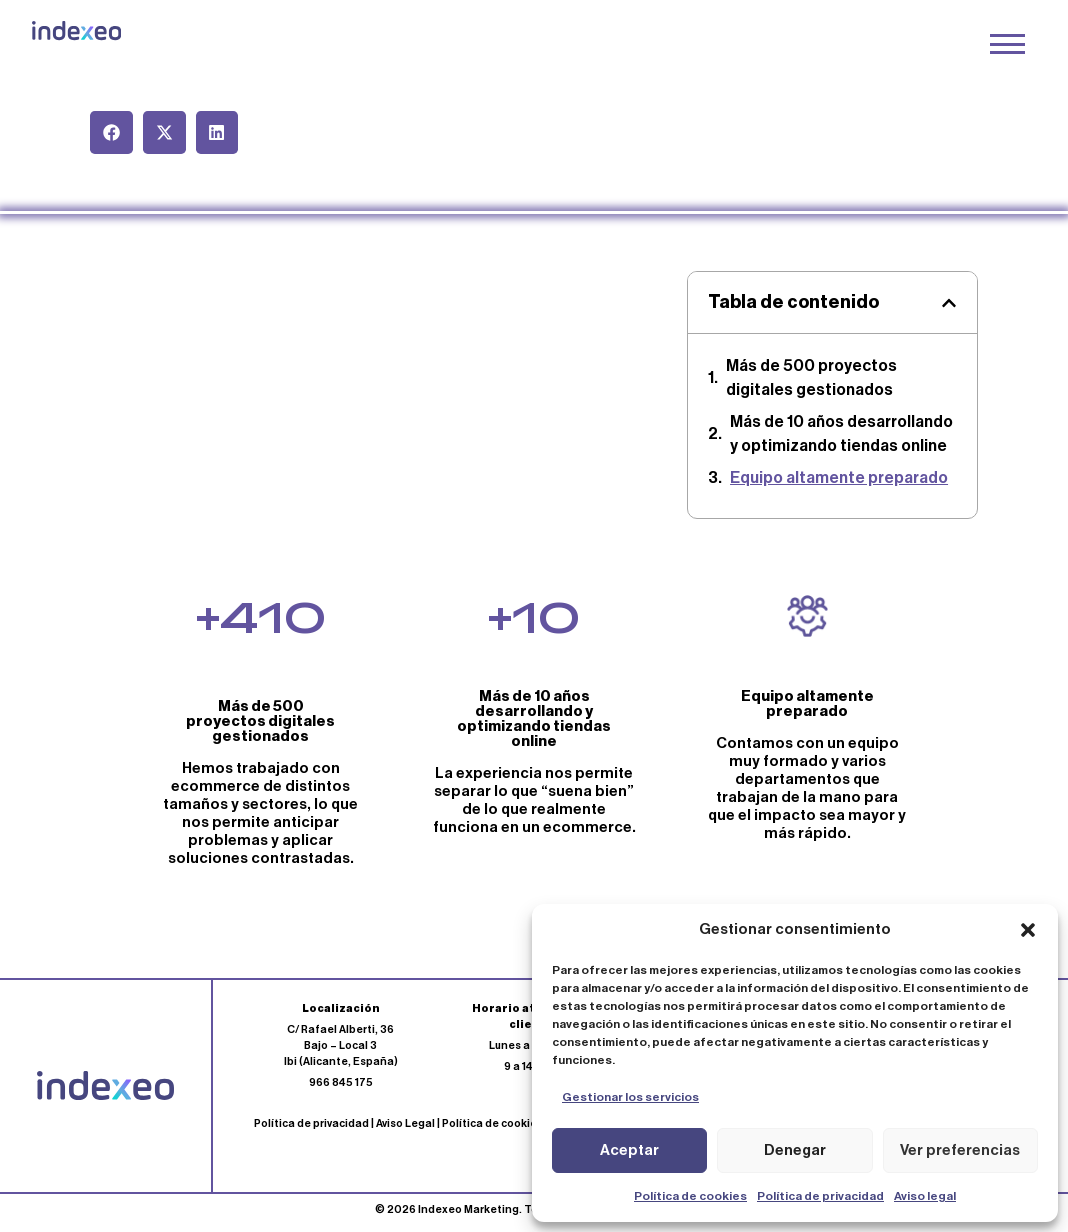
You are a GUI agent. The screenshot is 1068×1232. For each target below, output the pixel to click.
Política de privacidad (820, 1196)
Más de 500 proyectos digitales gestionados (811, 378)
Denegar (795, 1150)
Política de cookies (690, 1196)
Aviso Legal (405, 1123)
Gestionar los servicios (630, 1097)
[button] (1028, 930)
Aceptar (629, 1150)
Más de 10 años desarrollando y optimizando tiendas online (841, 434)
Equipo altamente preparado (839, 478)
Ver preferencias (960, 1150)
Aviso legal (925, 1196)
